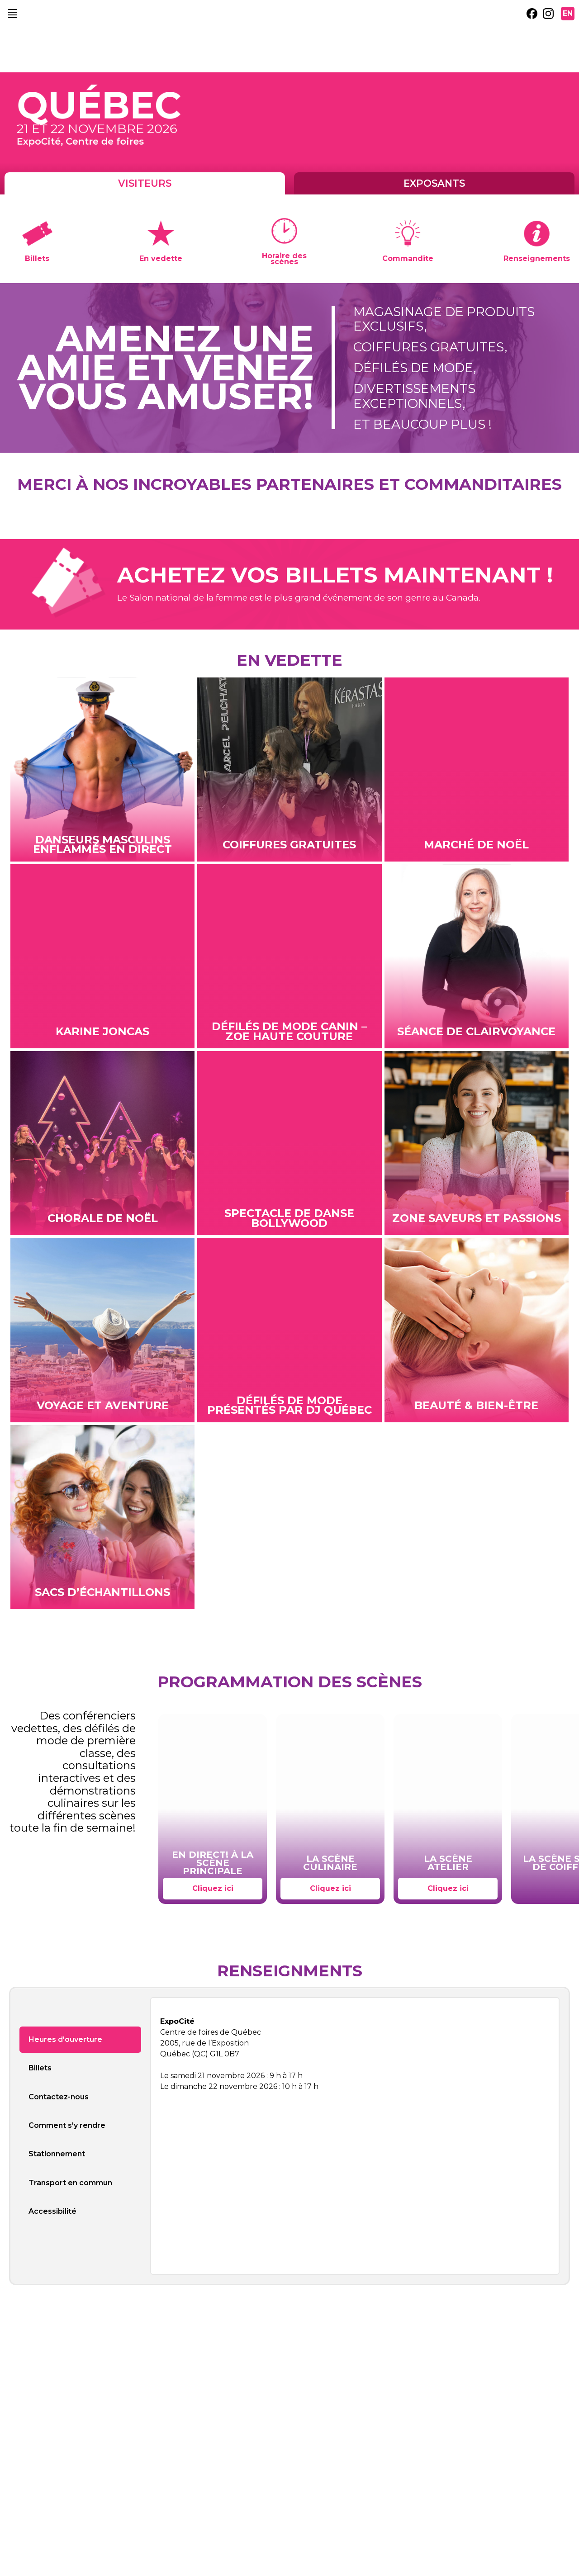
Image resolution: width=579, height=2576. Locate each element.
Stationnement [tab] (56, 2154)
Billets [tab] (40, 2068)
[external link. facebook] (532, 14)
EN (568, 13)
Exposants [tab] (434, 183)
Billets (37, 258)
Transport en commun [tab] (70, 2182)
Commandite (407, 258)
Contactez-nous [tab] (58, 2097)
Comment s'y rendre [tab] (66, 2125)
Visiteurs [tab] (144, 183)
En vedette (160, 258)
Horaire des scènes (284, 258)
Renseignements (536, 258)
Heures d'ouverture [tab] (65, 2039)
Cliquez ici (212, 1888)
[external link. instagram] (548, 14)
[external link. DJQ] (237, 502)
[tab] (80, 2236)
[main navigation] (13, 14)
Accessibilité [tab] (52, 2211)
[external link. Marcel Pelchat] (295, 502)
